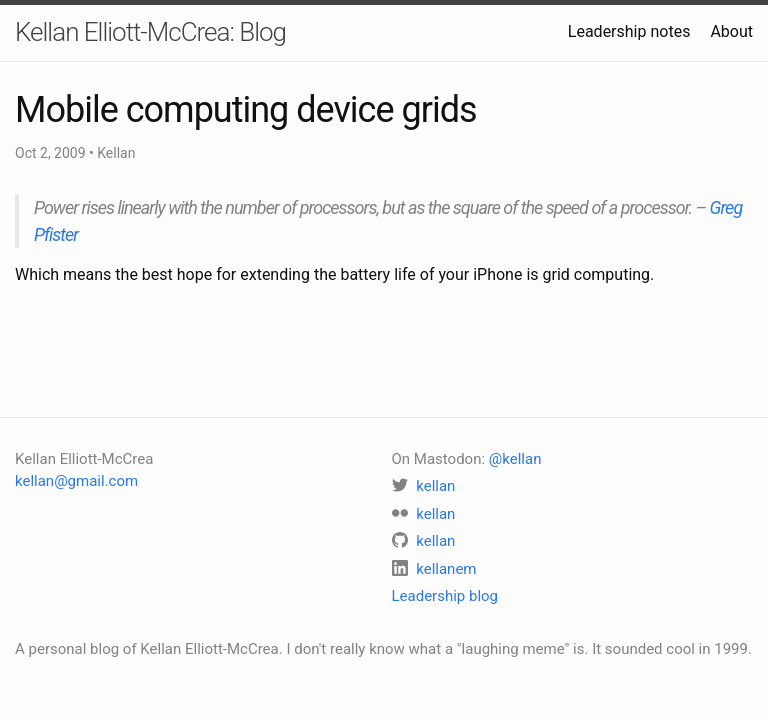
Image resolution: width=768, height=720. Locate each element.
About (731, 31)
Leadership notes (629, 31)
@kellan (515, 459)
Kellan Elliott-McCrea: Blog (150, 32)
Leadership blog (445, 596)
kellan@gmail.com (76, 481)
